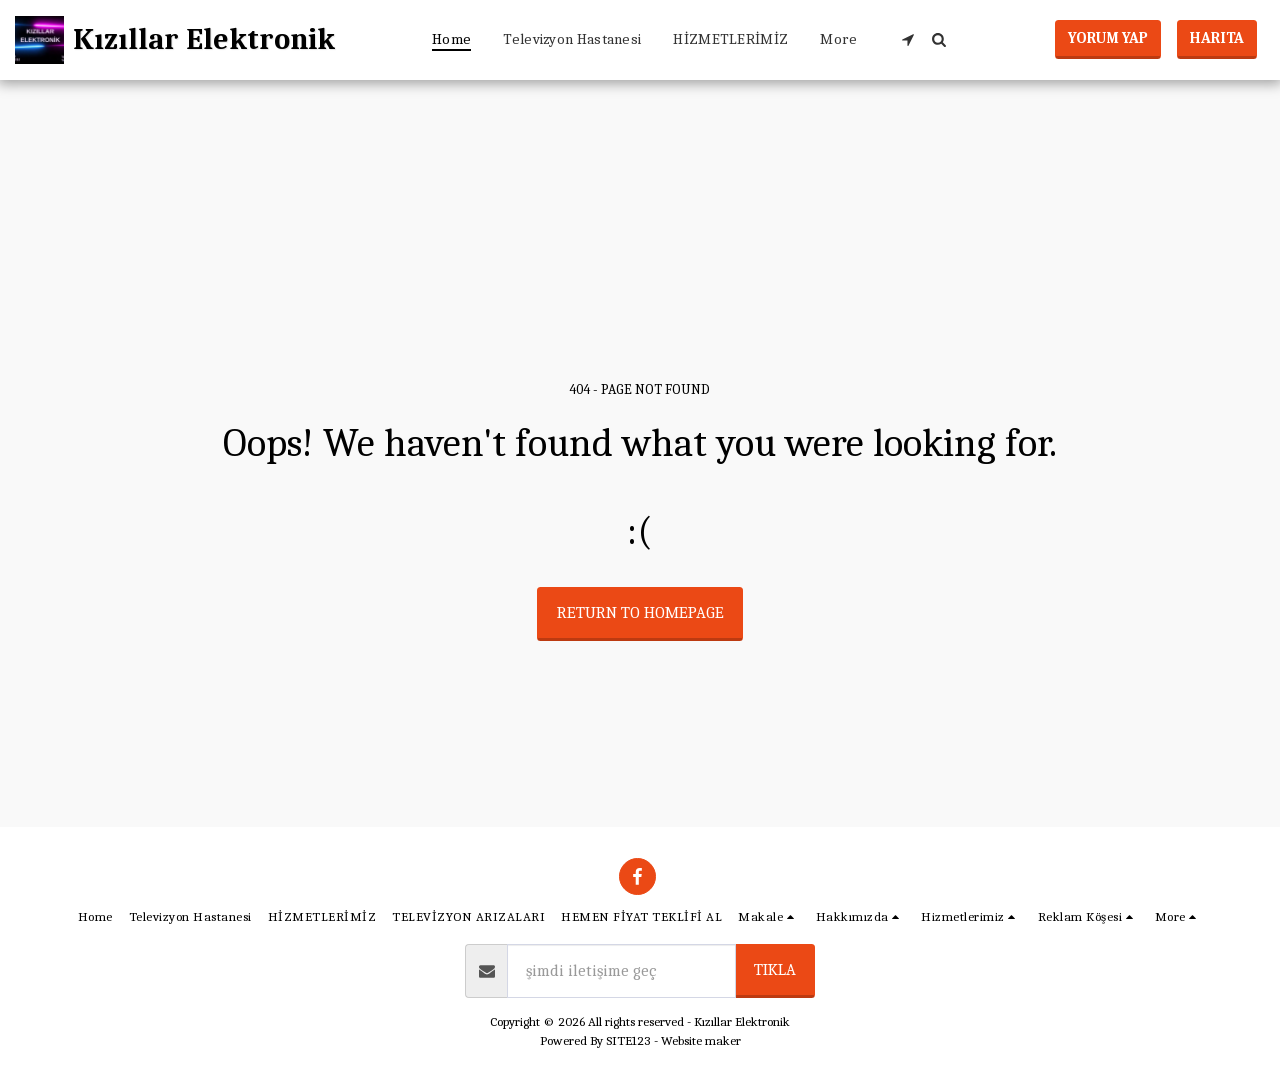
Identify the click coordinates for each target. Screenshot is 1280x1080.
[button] (907, 39)
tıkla (775, 969)
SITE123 (628, 1040)
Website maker (701, 1040)
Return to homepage (640, 612)
